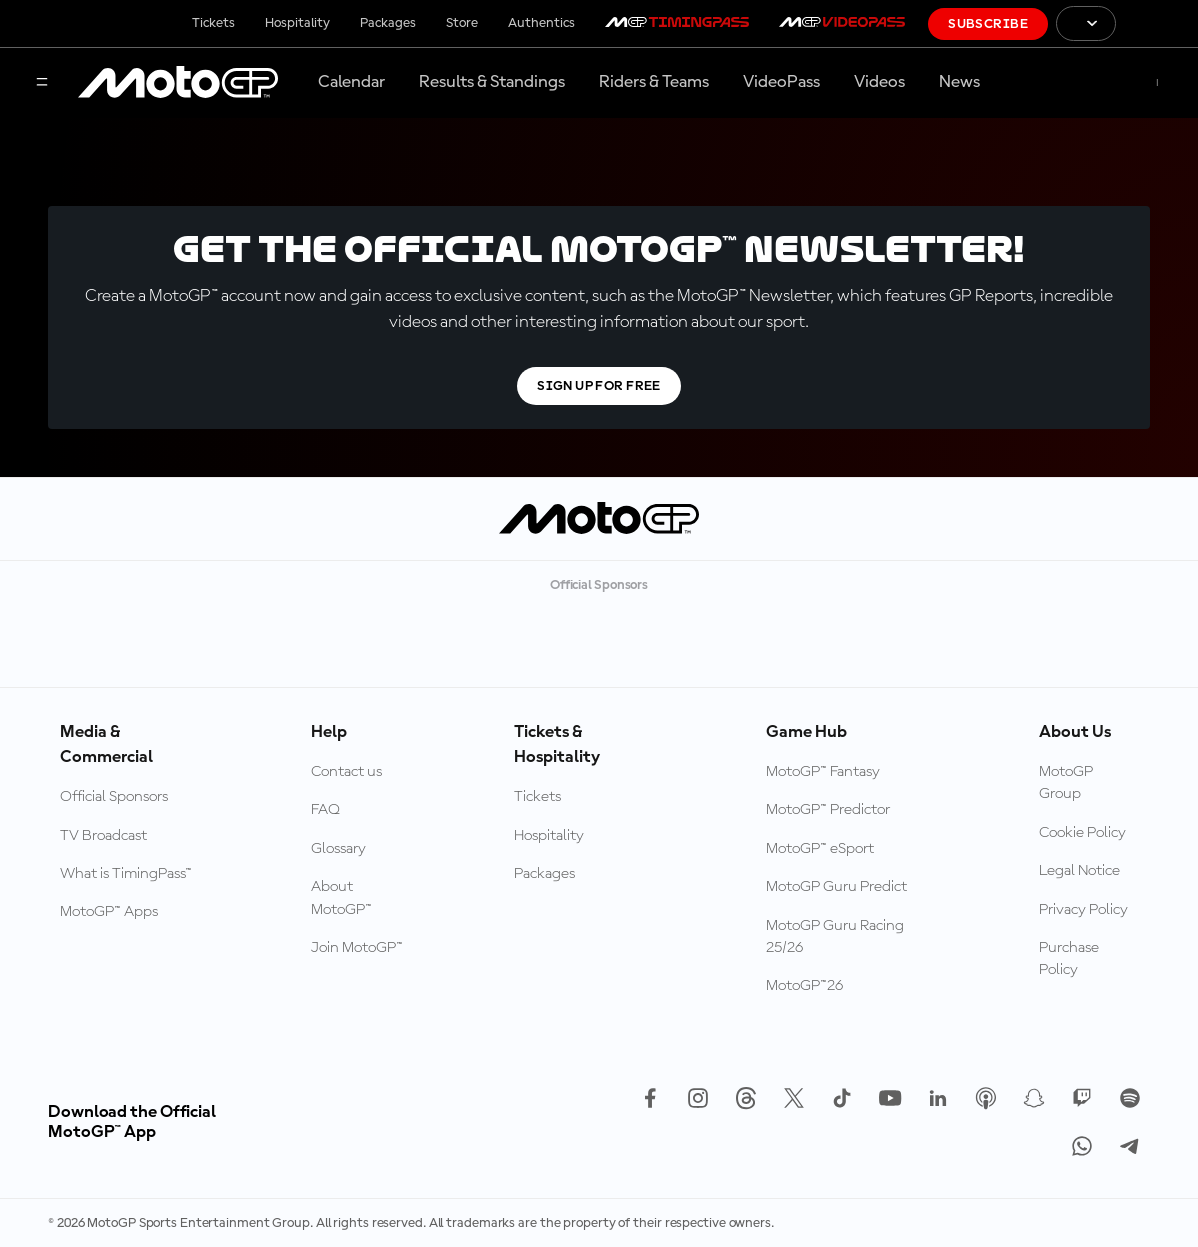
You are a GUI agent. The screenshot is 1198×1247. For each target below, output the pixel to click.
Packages (388, 23)
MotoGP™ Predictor (828, 810)
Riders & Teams (654, 82)
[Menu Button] (42, 83)
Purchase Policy (1069, 959)
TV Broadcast (103, 836)
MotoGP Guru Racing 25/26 (835, 937)
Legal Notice (1079, 871)
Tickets (213, 23)
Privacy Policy (1083, 910)
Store (462, 23)
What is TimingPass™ (126, 874)
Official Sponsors (114, 797)
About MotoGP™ (341, 898)
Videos (879, 82)
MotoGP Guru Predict (836, 887)
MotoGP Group (1066, 783)
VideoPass (781, 82)
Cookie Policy (1082, 833)
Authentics (541, 23)
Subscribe (988, 24)
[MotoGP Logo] (178, 83)
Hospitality (297, 23)
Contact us (346, 772)
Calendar (351, 82)
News (959, 82)
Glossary (338, 849)
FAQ (325, 810)
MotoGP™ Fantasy (823, 772)
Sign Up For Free (599, 386)
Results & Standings (492, 82)
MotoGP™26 (804, 986)
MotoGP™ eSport (820, 849)
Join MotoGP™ (357, 948)
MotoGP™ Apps (109, 912)
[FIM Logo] (1157, 23)
